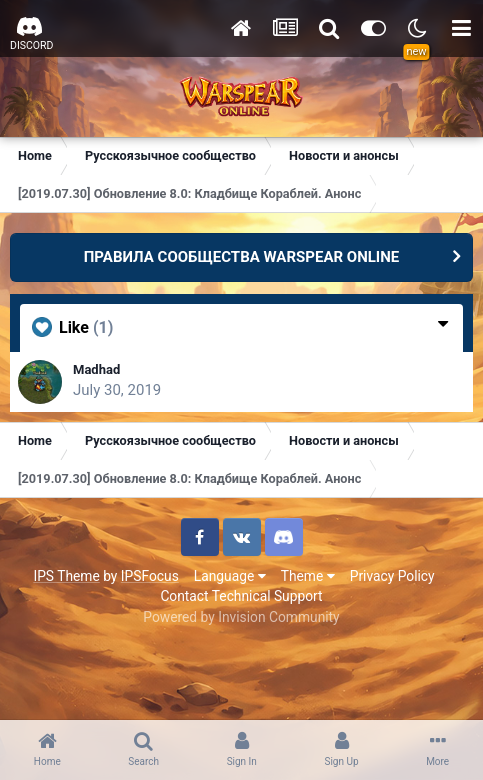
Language (230, 576)
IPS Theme (66, 576)
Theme (308, 576)
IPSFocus (150, 576)
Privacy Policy (392, 576)
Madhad (96, 369)
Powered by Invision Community (241, 617)
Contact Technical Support (241, 596)
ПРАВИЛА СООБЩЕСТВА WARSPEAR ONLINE (242, 257)
